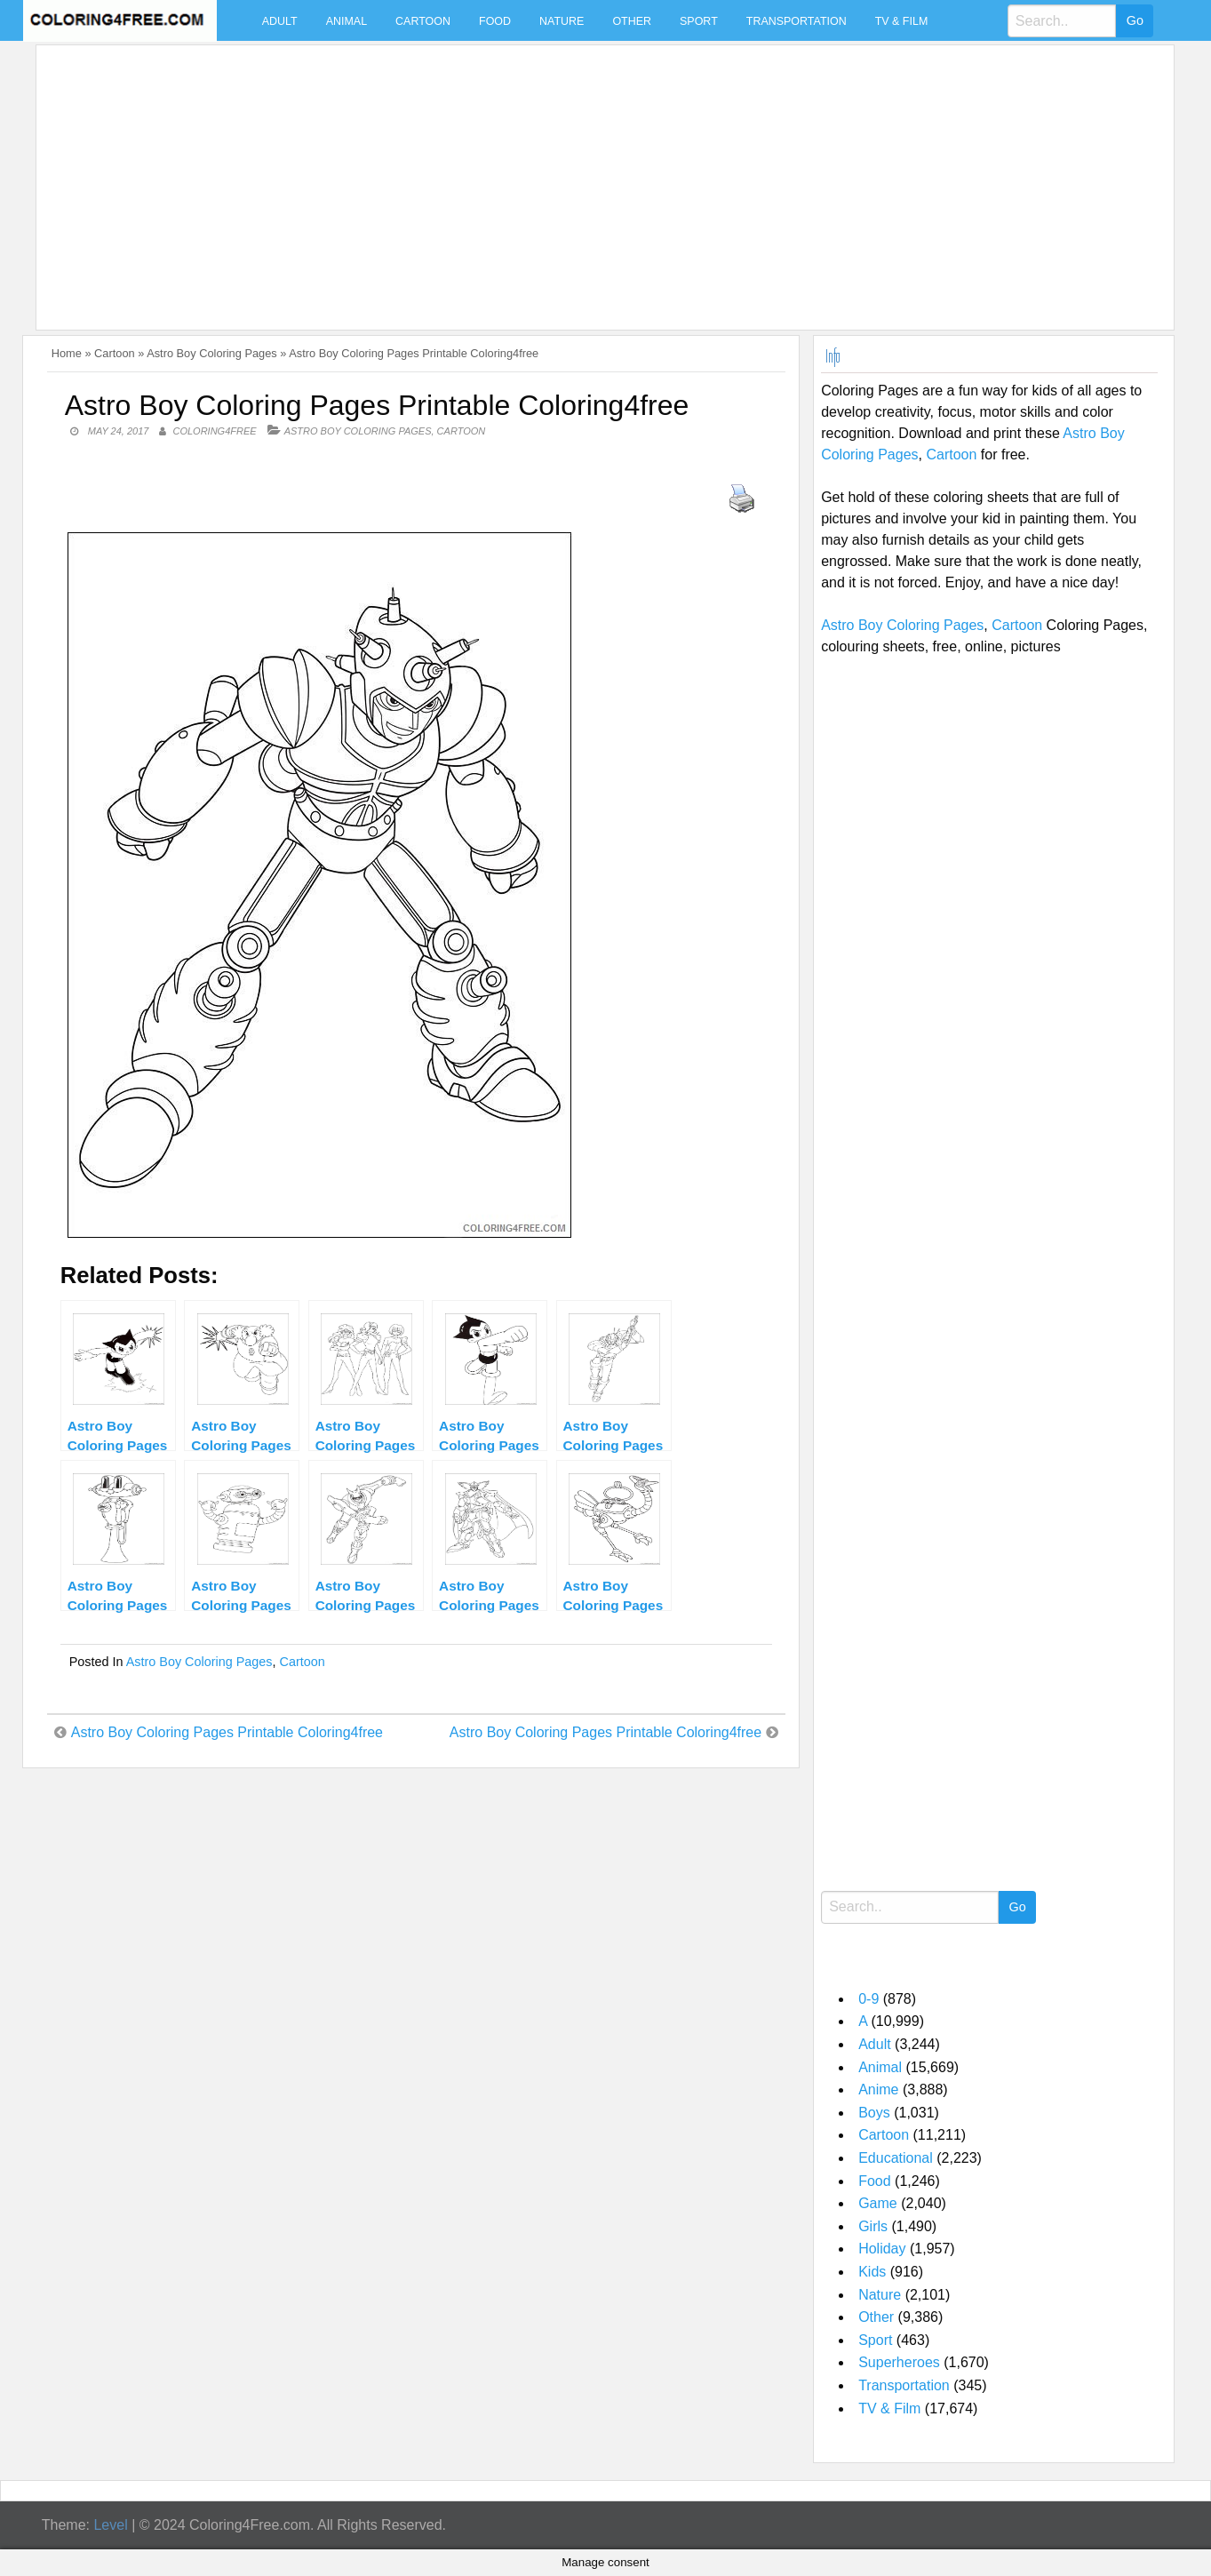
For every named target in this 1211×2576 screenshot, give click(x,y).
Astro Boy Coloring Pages (212, 353)
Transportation (796, 21)
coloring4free (214, 431)
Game (877, 2203)
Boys (874, 2112)
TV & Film (901, 21)
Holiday (881, 2248)
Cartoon (422, 21)
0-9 (868, 1998)
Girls (873, 2226)
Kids (872, 2271)
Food (495, 21)
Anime (878, 2089)
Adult (280, 21)
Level (110, 2524)
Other (631, 21)
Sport (699, 21)
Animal (346, 21)
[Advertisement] (577, 176)
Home (67, 353)
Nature (561, 21)
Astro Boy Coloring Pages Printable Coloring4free (227, 1732)
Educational (895, 2157)
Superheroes (899, 2362)
